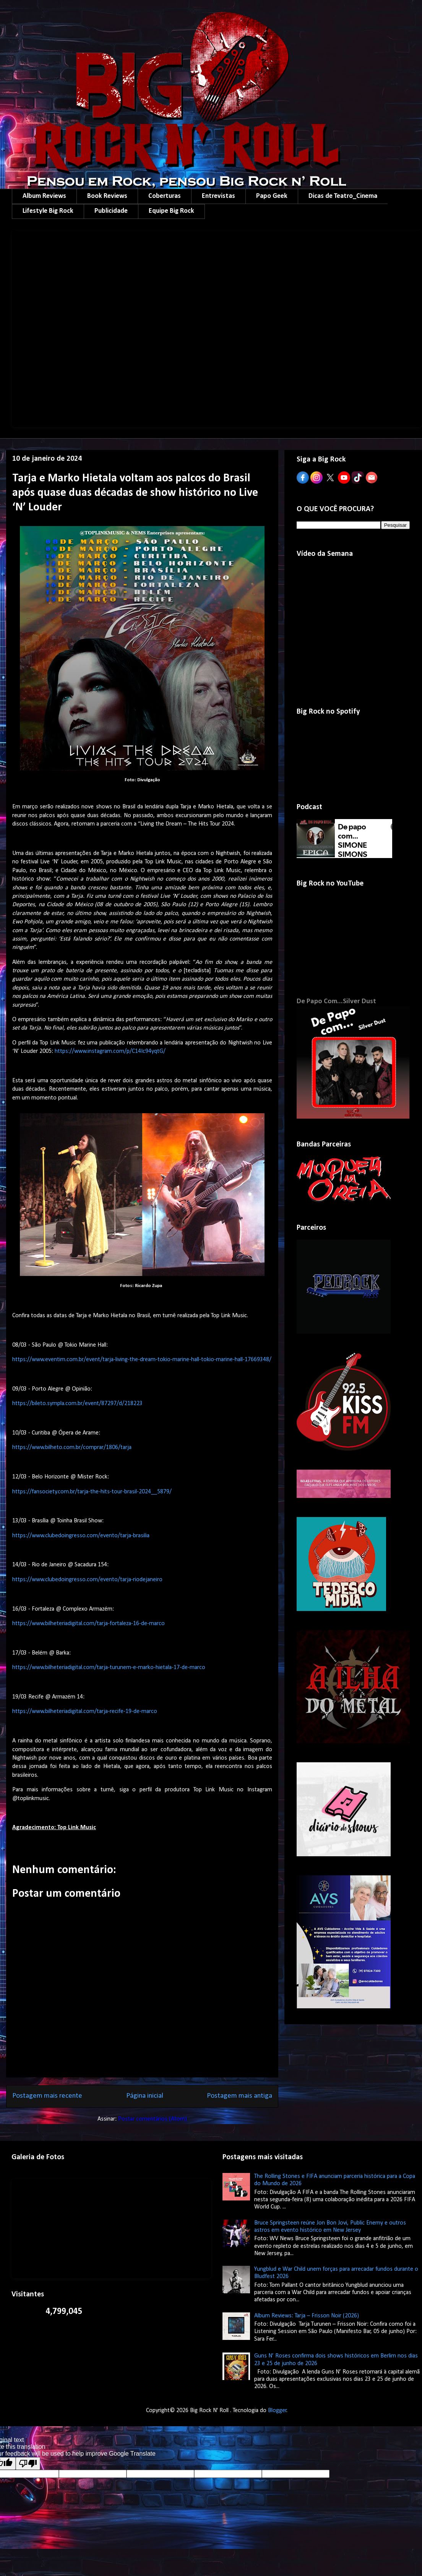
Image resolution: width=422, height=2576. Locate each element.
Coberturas (164, 196)
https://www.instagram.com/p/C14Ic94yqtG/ (110, 1051)
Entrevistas (218, 196)
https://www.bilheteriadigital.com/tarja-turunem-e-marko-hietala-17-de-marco (108, 1667)
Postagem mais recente (47, 2096)
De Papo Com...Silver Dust (336, 1001)
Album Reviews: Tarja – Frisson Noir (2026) (306, 2316)
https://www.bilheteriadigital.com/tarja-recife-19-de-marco (84, 1711)
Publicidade (111, 211)
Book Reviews (107, 196)
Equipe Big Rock (171, 211)
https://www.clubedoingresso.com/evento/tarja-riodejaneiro (87, 1580)
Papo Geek (271, 196)
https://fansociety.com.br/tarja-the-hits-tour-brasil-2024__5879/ (92, 1492)
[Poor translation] (28, 2463)
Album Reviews (44, 196)
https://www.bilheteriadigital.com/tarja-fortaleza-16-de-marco (88, 1624)
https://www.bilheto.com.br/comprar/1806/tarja (71, 1447)
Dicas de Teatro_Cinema (342, 196)
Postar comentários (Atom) (152, 2119)
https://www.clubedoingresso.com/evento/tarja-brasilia (80, 1536)
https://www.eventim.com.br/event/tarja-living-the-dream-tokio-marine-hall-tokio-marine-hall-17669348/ (141, 1360)
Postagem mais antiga (239, 2096)
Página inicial (144, 2096)
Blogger (277, 2411)
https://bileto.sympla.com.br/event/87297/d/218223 (77, 1404)
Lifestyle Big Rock (48, 211)
